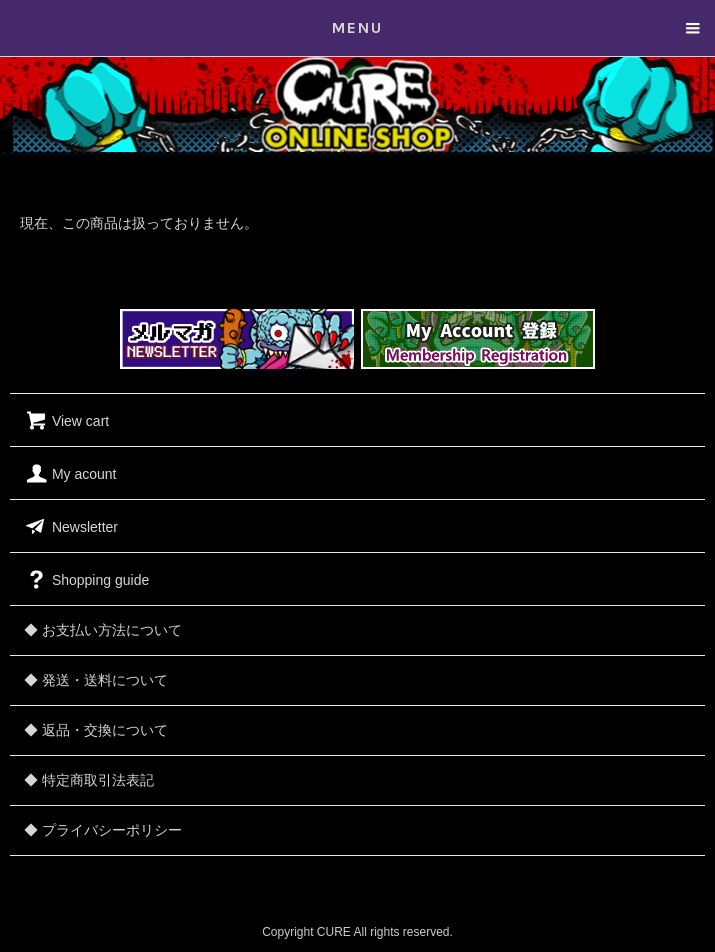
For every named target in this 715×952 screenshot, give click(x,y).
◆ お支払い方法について (103, 630)
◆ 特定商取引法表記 (89, 780)
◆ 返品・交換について (96, 730)
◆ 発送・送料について (96, 680)
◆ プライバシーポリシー (103, 830)
